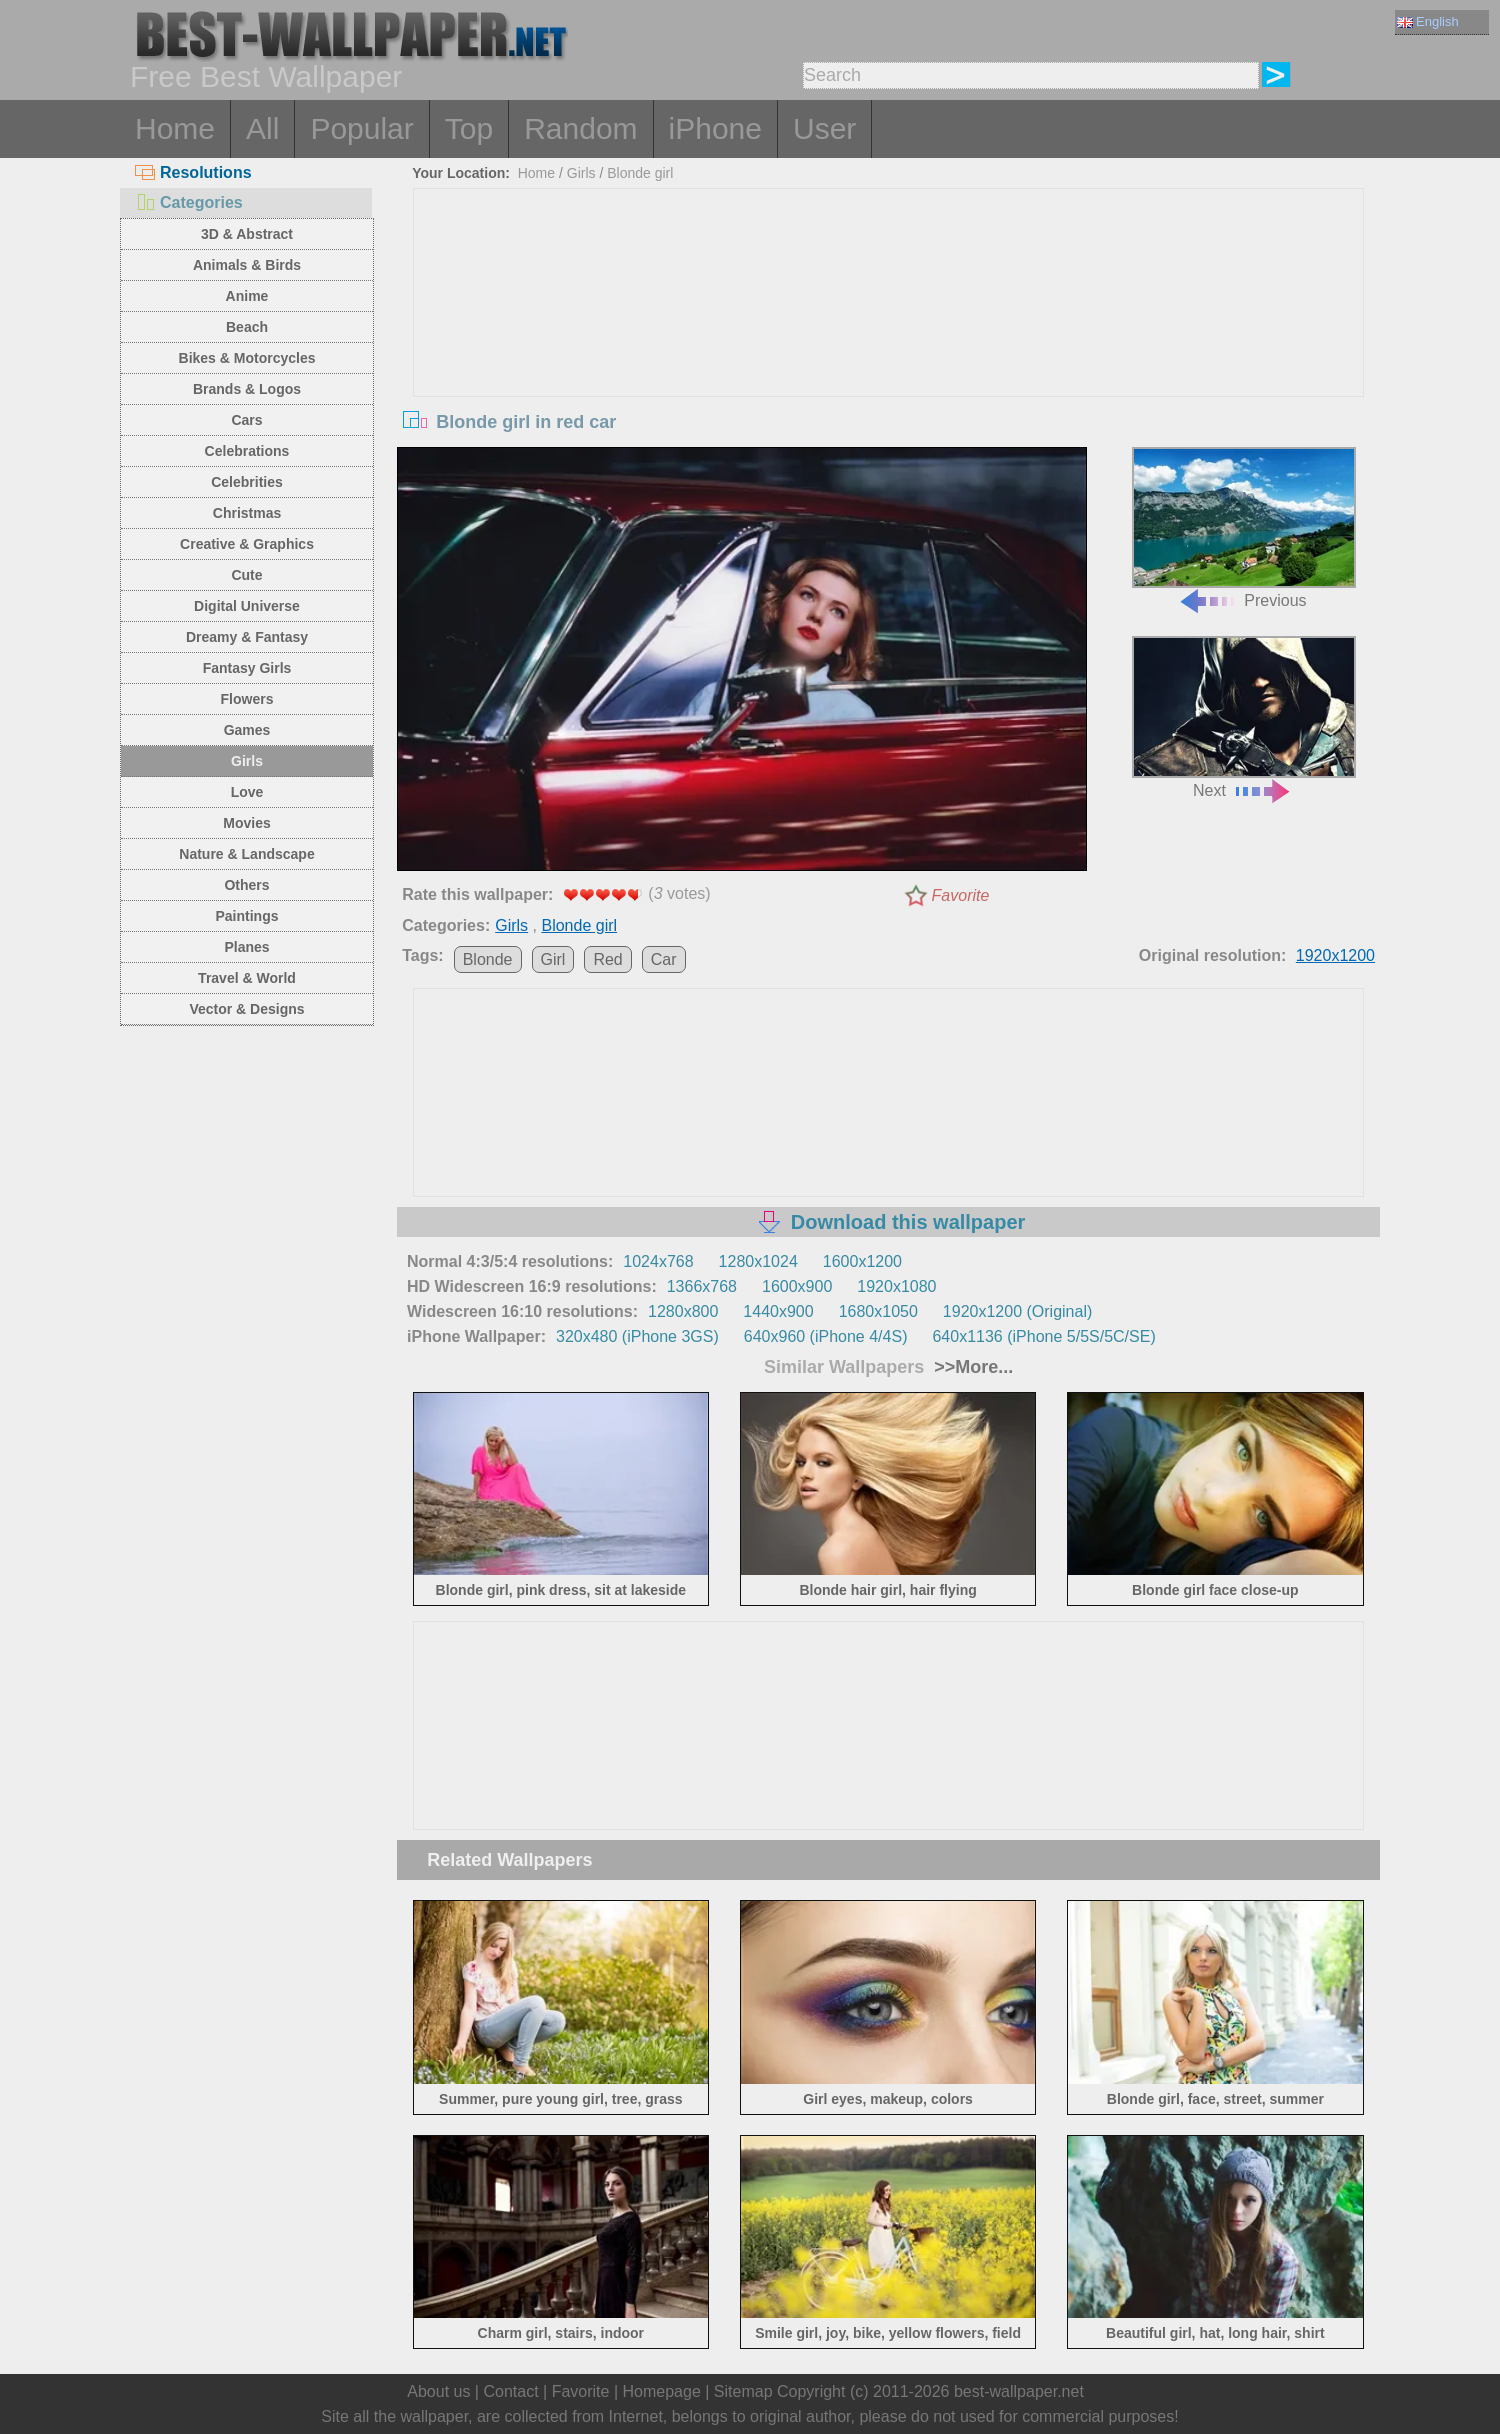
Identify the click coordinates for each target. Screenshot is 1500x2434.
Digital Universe (247, 606)
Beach (247, 327)
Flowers (247, 699)
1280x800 (683, 1311)
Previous (1244, 528)
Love (247, 792)
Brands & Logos (247, 389)
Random (580, 128)
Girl (553, 959)
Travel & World (247, 978)
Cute (246, 575)
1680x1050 (878, 1311)
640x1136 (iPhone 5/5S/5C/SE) (1043, 1336)
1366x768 (702, 1286)
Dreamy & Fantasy (247, 637)
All (262, 128)
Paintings (246, 916)
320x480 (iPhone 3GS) (637, 1336)
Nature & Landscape (246, 854)
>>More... (971, 1367)
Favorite (961, 895)
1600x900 (797, 1286)
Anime (247, 296)
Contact (510, 2391)
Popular (361, 128)
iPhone (715, 128)
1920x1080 (896, 1286)
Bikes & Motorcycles (247, 358)
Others (246, 885)
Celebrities (247, 482)
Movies (246, 823)
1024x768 (658, 1261)
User (824, 128)
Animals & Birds (247, 265)
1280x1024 (758, 1261)
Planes (246, 947)
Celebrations (247, 451)
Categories (189, 202)
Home (175, 128)
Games (247, 730)
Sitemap (743, 2391)
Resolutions (193, 172)
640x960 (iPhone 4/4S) (826, 1336)
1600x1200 (862, 1261)
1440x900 (778, 1311)
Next (1244, 717)
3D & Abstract (247, 234)
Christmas (247, 513)
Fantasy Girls (247, 668)
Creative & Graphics (247, 544)
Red (607, 959)
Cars (246, 420)
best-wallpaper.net (1019, 2391)
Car (664, 959)
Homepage (662, 2391)
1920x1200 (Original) (1017, 1311)
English (1428, 21)
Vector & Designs (246, 1009)
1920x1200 (1335, 955)
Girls (247, 761)
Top (469, 128)
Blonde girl (640, 173)
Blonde (488, 959)
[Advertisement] (889, 339)
